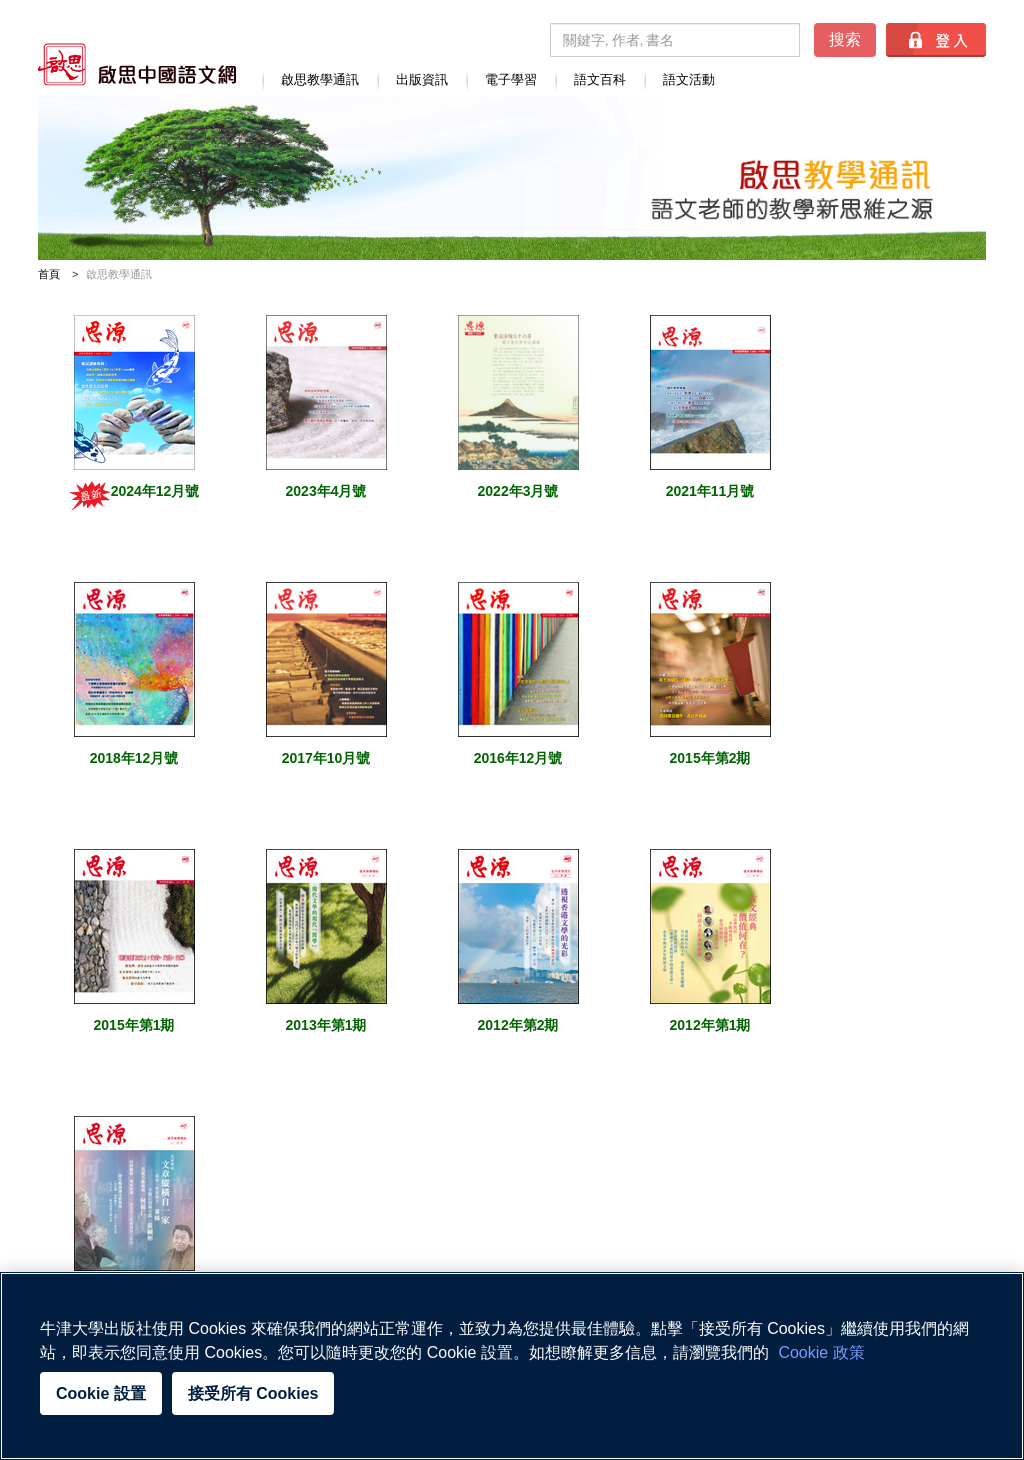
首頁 (49, 274)
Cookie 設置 (101, 1393)
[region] (512, 1366)
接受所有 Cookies (253, 1393)
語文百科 (600, 80)
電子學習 (511, 80)
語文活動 (689, 80)
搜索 (845, 39)
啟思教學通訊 (320, 80)
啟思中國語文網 (137, 64)
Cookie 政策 (821, 1352)
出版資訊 (422, 80)
